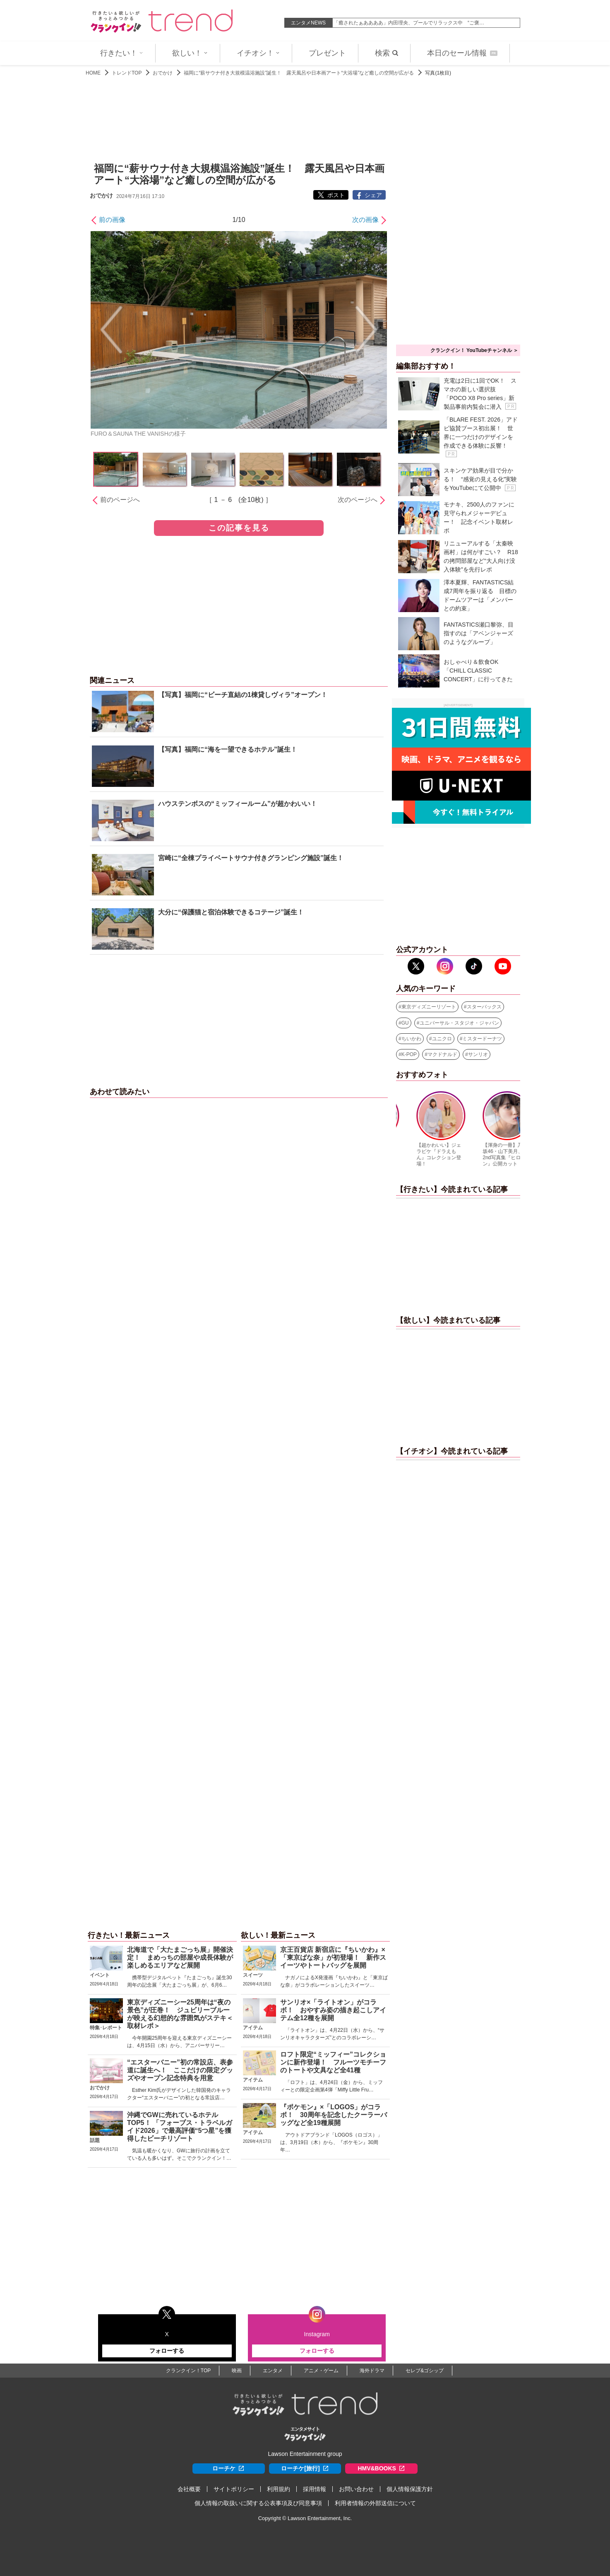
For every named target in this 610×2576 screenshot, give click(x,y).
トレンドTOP (127, 73)
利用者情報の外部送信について (375, 2503)
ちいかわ (411, 1039)
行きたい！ (121, 53)
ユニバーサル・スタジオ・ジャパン (459, 1023)
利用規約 (278, 2489)
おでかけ (163, 73)
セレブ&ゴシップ (425, 2370)
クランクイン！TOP (188, 2370)
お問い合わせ (356, 2489)
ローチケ (228, 2468)
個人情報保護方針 (410, 2489)
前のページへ (120, 499)
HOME (93, 73)
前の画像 (112, 219)
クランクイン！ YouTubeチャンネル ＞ (474, 350)
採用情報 (314, 2489)
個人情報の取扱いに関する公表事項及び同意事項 (258, 2503)
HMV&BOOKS (381, 2468)
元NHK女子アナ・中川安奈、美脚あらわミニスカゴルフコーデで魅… (411, 23)
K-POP (409, 1054)
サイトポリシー (234, 2489)
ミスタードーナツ (482, 1039)
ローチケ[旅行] (305, 2468)
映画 (237, 2370)
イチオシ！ (258, 53)
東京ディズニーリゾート (428, 1007)
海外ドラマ (372, 2370)
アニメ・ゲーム (321, 2370)
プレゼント (327, 53)
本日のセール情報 (462, 53)
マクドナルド (442, 1054)
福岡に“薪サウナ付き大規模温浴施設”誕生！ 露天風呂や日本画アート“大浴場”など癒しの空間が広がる (299, 73)
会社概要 (189, 2489)
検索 (386, 53)
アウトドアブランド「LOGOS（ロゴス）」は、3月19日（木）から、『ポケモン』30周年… (331, 2142)
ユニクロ (442, 1039)
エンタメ (273, 2370)
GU (405, 1023)
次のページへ (357, 499)
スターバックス (484, 1007)
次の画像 (365, 219)
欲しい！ (190, 53)
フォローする (166, 2350)
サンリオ (478, 1054)
